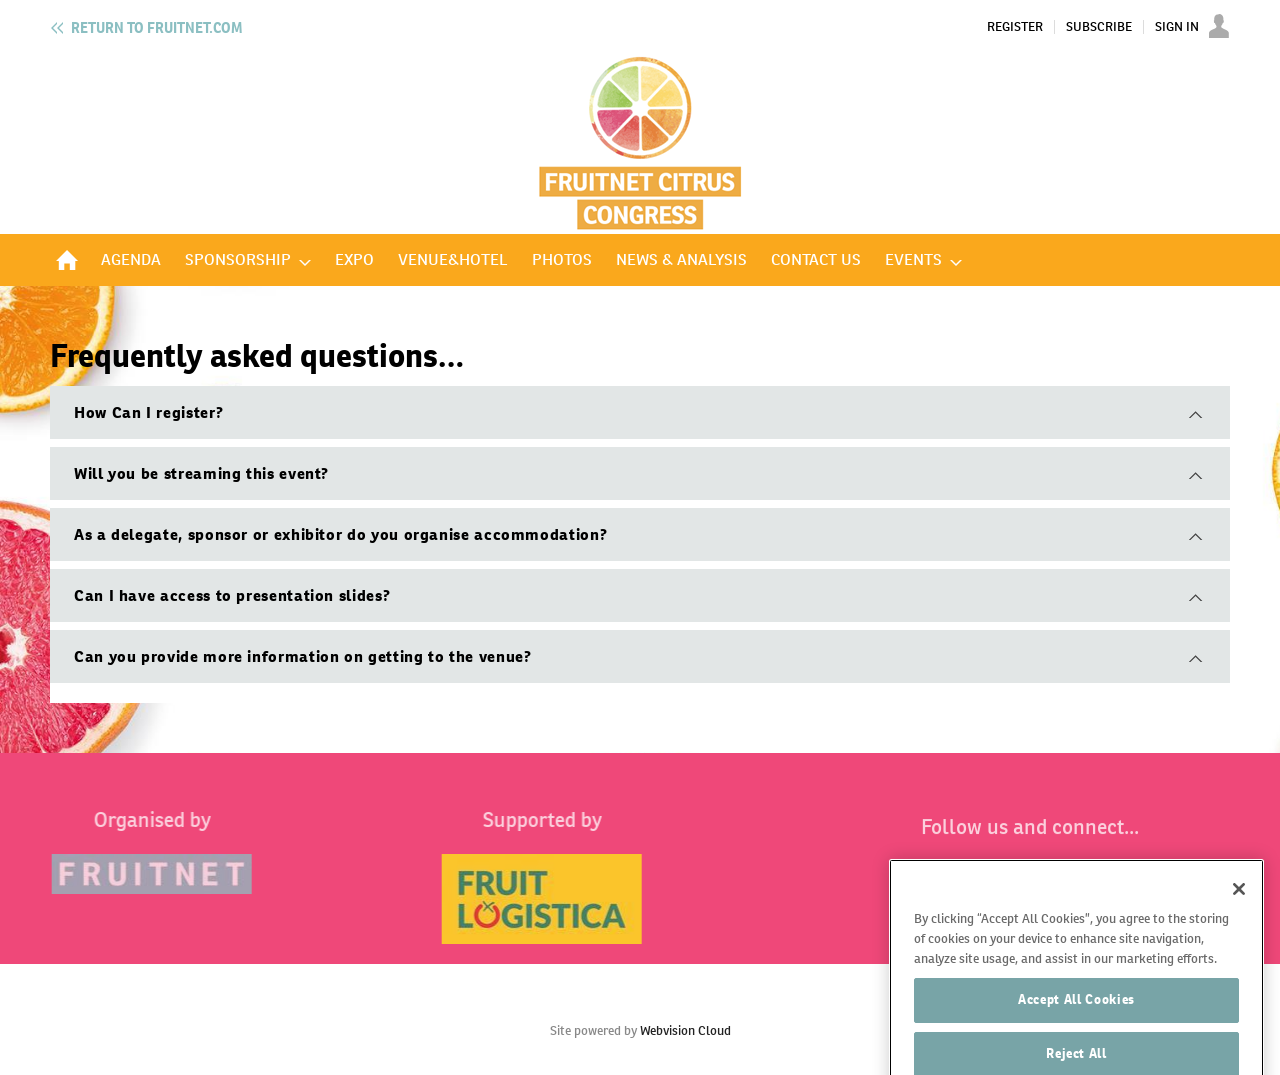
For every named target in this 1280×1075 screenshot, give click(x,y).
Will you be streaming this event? (201, 473)
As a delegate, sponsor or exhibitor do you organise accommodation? (340, 534)
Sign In (1177, 27)
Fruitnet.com (156, 28)
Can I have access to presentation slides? (232, 595)
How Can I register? (148, 412)
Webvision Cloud (685, 1030)
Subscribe (1099, 27)
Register (1015, 27)
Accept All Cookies (1076, 1021)
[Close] (1239, 911)
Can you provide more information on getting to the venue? (302, 656)
